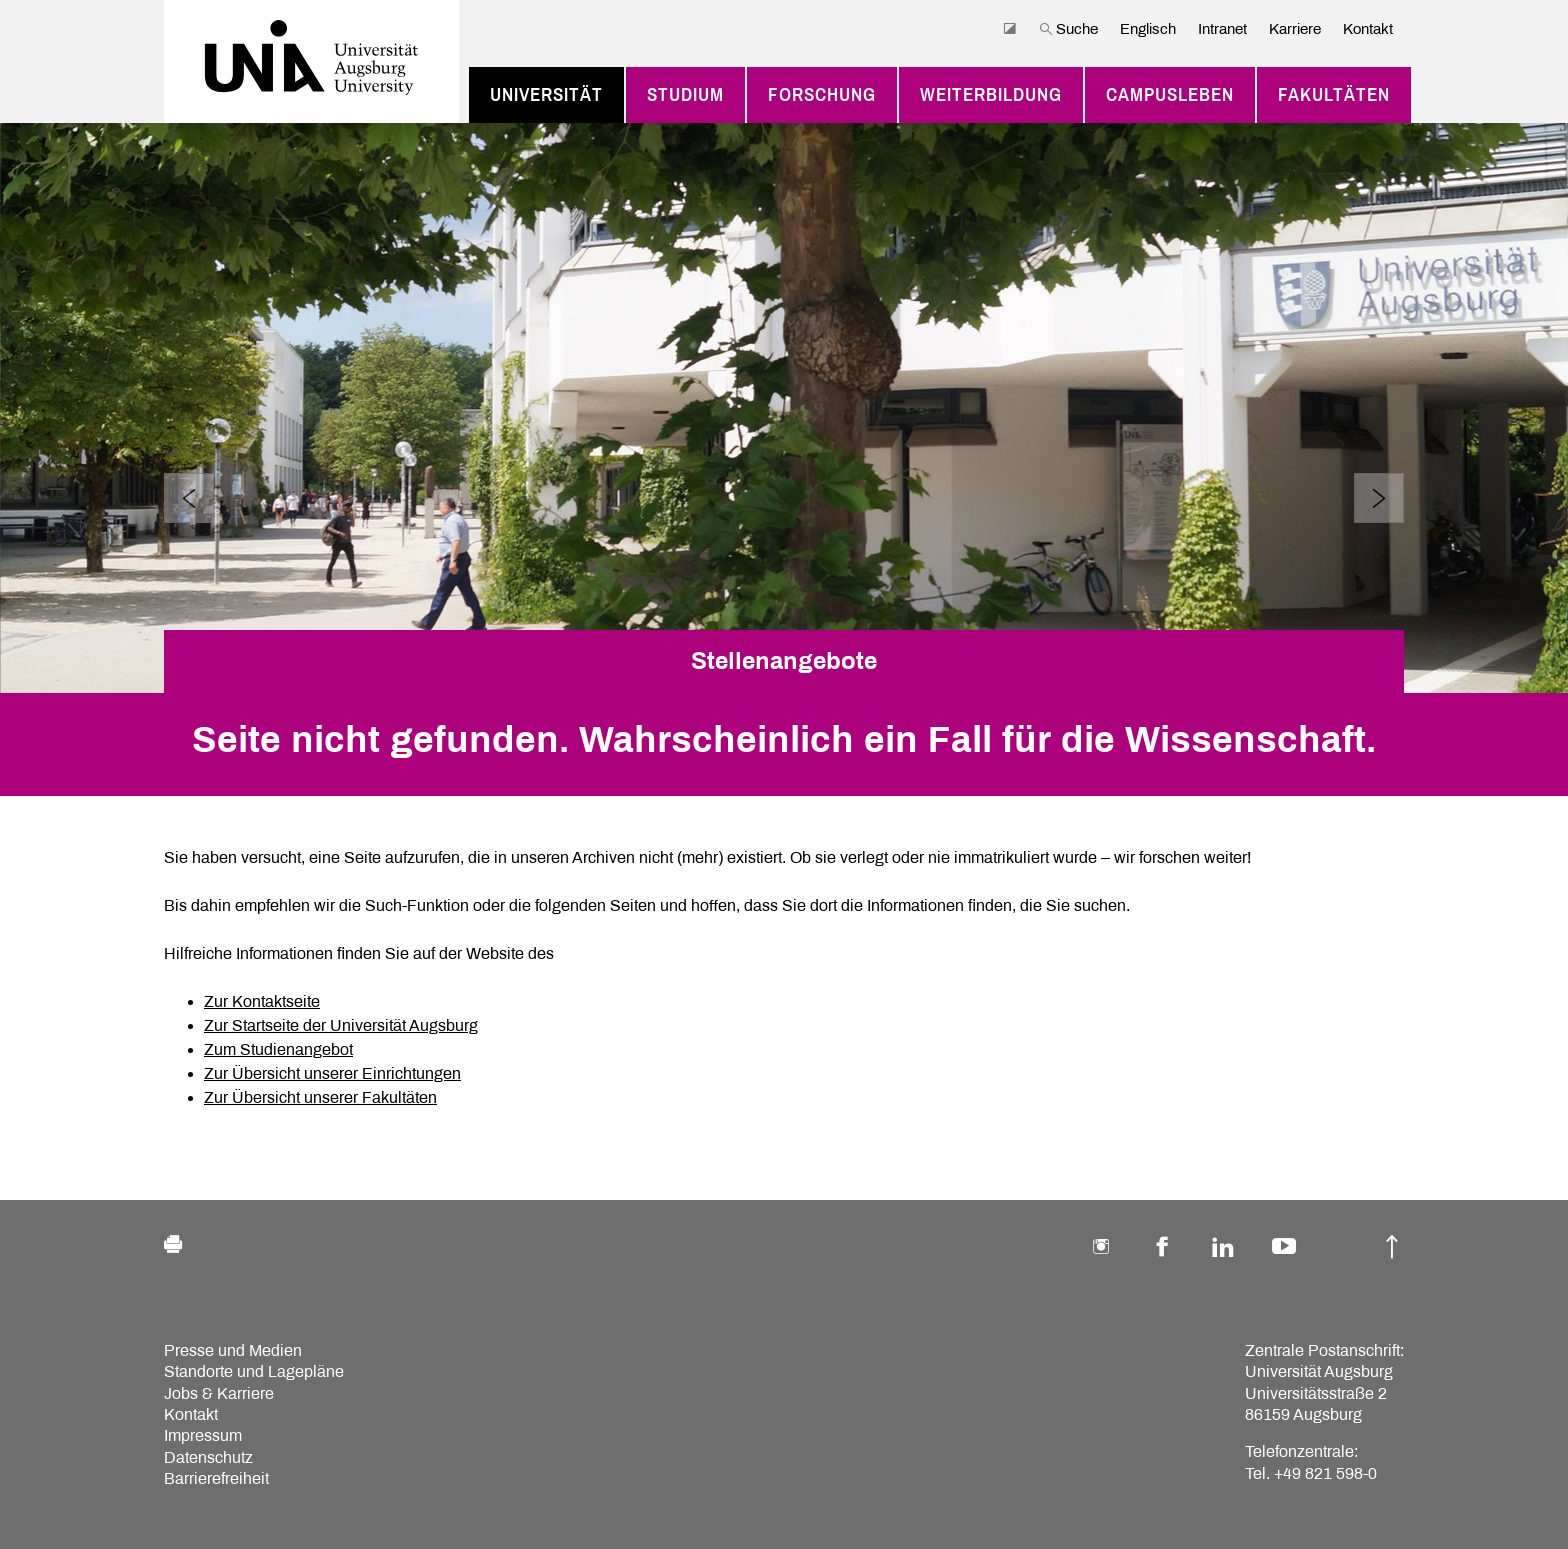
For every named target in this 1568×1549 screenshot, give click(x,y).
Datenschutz (208, 1457)
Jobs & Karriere (219, 1393)
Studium (685, 95)
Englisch (1148, 29)
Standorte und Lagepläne (254, 1371)
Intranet (1222, 29)
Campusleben (1170, 95)
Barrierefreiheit (216, 1478)
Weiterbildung (991, 95)
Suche (1068, 29)
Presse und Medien (233, 1350)
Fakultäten (1334, 95)
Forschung (822, 95)
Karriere (1295, 29)
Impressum (203, 1435)
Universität (546, 95)
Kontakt (1368, 29)
